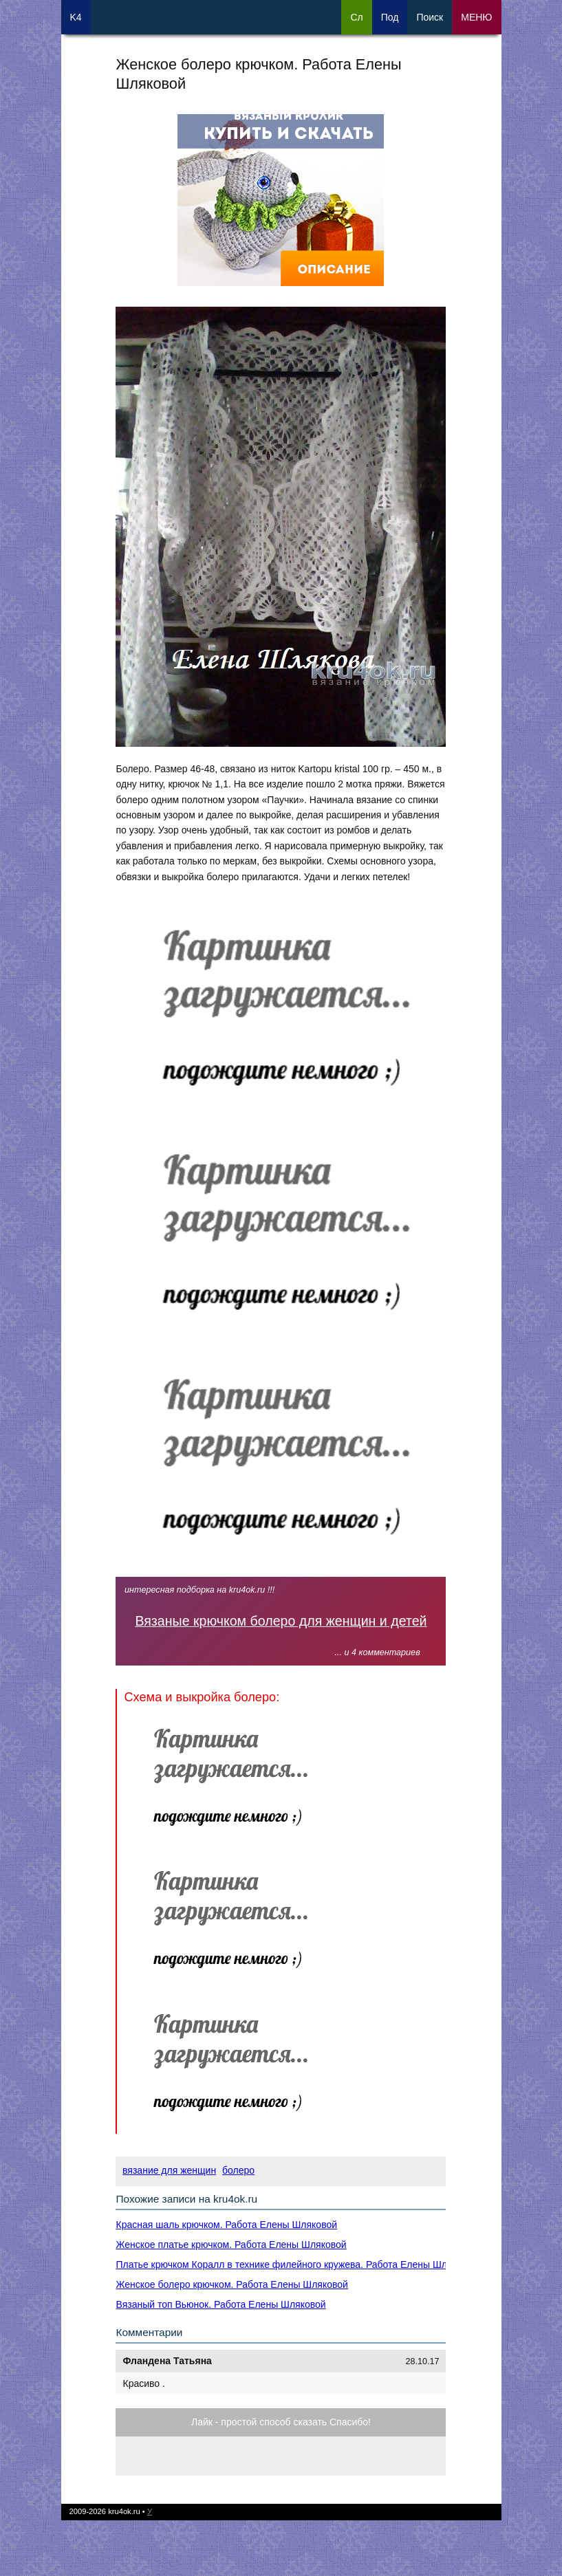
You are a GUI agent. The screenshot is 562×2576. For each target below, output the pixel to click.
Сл (356, 17)
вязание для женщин (169, 2170)
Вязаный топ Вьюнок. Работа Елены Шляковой (220, 2304)
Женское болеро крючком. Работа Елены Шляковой (231, 2284)
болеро (238, 2170)
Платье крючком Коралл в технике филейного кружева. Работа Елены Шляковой (296, 2264)
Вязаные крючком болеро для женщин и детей (280, 1620)
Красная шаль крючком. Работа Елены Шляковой (226, 2224)
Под (390, 17)
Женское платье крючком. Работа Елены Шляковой (231, 2244)
